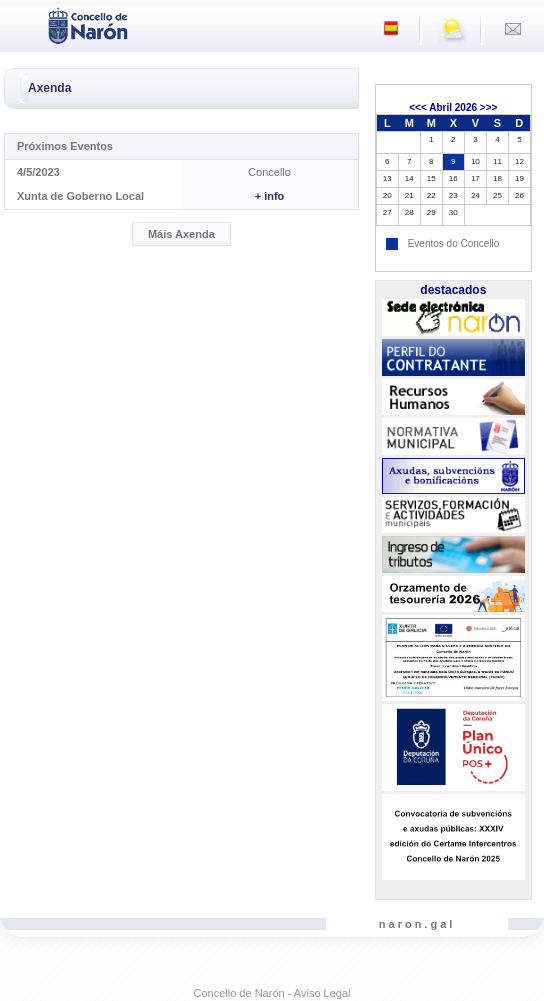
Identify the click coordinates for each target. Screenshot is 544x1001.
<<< (418, 107)
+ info (270, 196)
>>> (489, 107)
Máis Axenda (181, 234)
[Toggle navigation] (21, 24)
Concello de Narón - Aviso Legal (272, 993)
